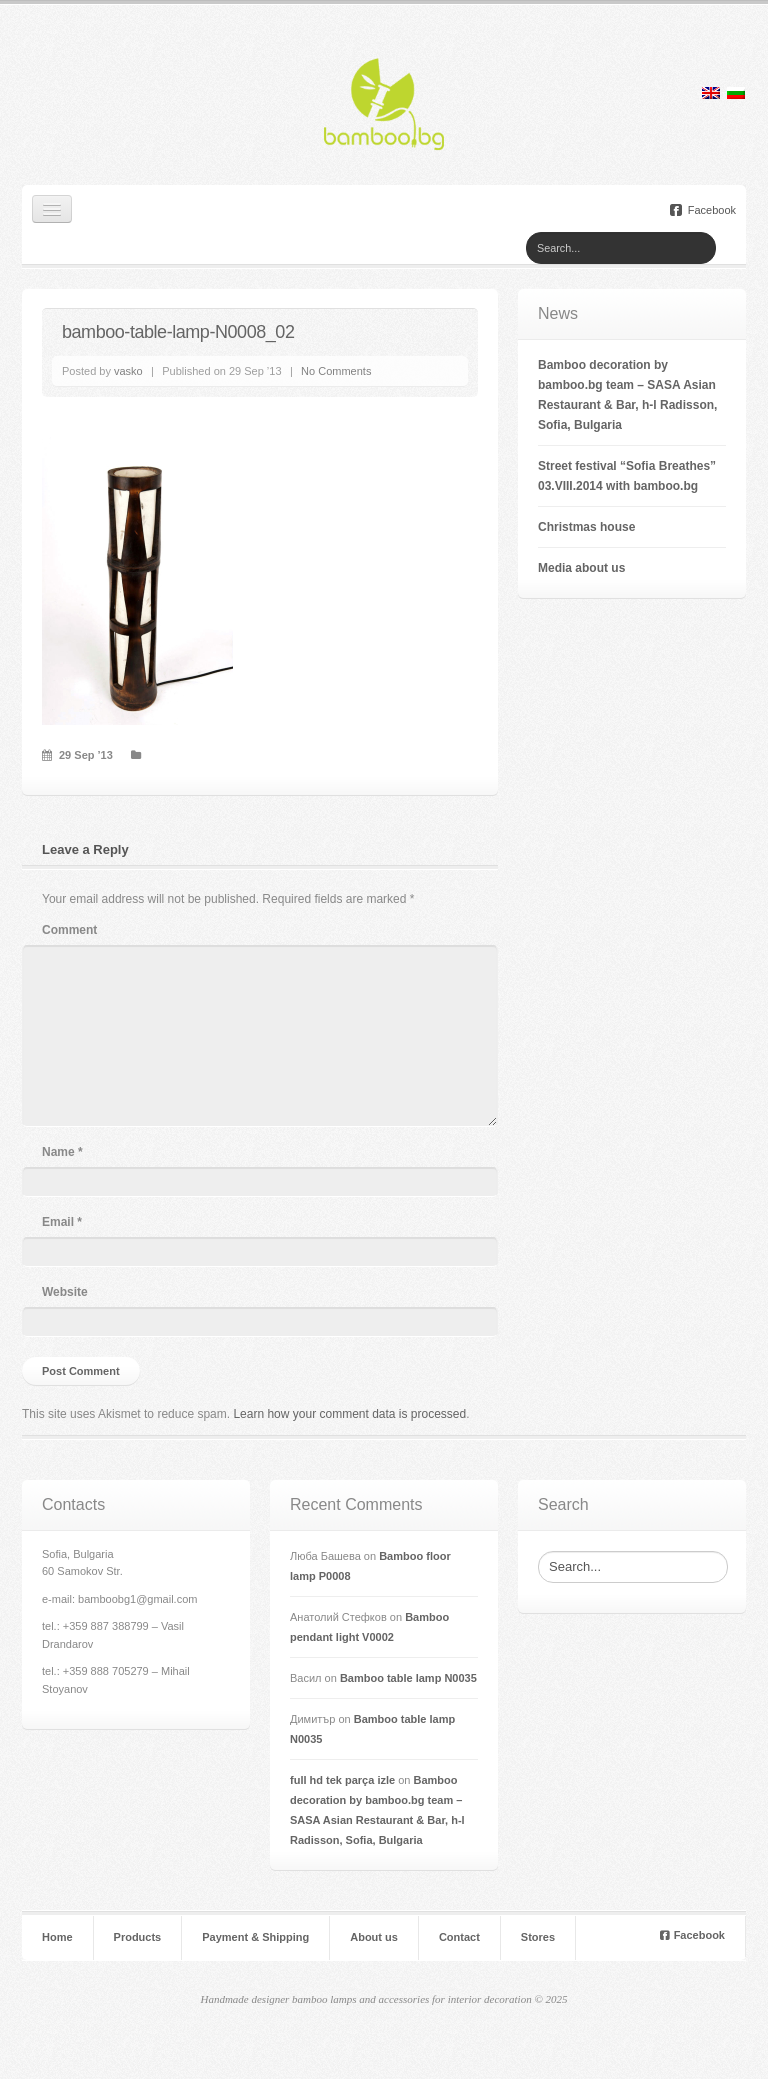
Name (62, 1152)
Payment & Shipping (255, 1938)
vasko (128, 371)
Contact (459, 1938)
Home (57, 1938)
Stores (538, 1938)
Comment (69, 930)
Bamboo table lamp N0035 (408, 1678)
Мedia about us (581, 568)
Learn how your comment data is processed (349, 1414)
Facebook (703, 210)
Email (62, 1222)
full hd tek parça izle (342, 1780)
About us (374, 1938)
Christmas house (586, 527)
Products (138, 1938)
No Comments (336, 371)
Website (65, 1292)
